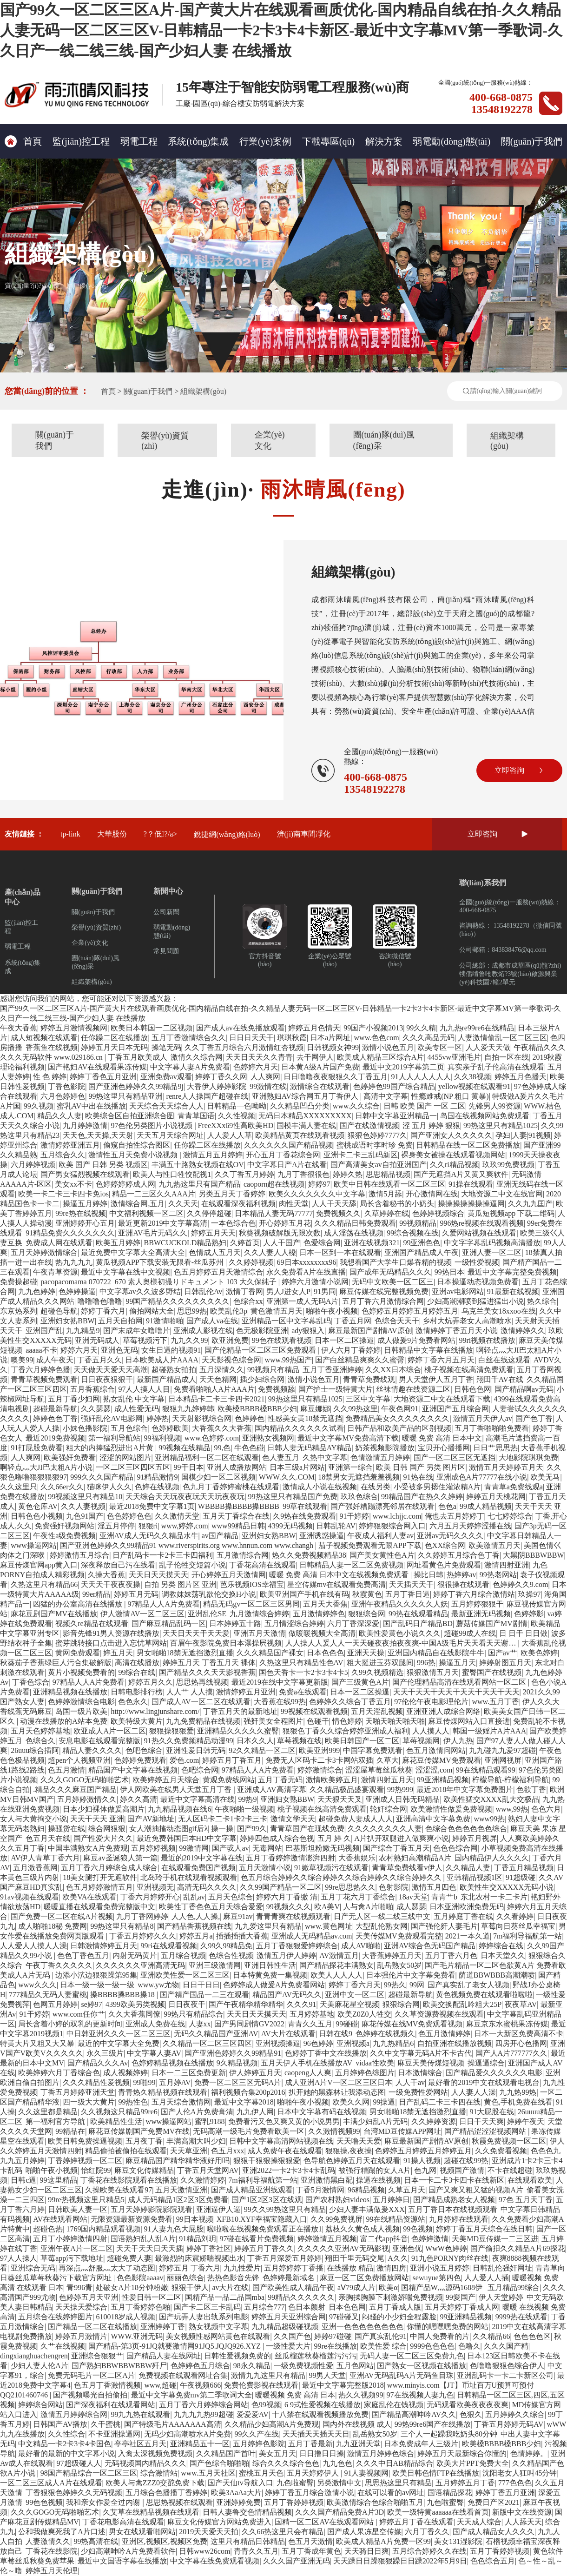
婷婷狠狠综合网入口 (392, 1526)
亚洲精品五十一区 (200, 2444)
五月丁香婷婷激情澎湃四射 (290, 1858)
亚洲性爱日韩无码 (195, 1750)
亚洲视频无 (155, 1887)
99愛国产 (460, 2297)
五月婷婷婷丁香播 (293, 2268)
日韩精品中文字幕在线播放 (428, 1350)
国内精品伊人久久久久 (492, 1858)
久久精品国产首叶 (226, 2453)
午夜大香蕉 (18, 1028)
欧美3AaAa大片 (236, 2492)
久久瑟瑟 (96, 1409)
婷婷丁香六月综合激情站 (474, 1594)
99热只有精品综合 (193, 2014)
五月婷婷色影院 (259, 2444)
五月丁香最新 (310, 2444)
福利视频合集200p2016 (248, 2092)
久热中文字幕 (325, 1457)
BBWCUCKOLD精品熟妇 (185, 1243)
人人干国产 (281, 1243)
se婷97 (91, 2004)
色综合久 (40, 1741)
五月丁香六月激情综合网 (383, 1301)
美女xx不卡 (73, 1184)
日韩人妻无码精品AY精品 (309, 1448)
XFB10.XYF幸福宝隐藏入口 (262, 2219)
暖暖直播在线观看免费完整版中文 (99, 1907)
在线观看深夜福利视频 (238, 1204)
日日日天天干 (251, 1038)
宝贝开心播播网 (444, 1448)
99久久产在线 (256, 2434)
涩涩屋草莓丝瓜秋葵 (378, 1770)
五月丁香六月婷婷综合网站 (203, 2405)
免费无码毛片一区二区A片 (91, 2375)
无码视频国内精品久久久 (145, 2463)
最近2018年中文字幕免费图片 (464, 1789)
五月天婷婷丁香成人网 (462, 2307)
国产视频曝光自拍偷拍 (90, 2395)
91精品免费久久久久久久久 (70, 1233)
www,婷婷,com (184, 1526)
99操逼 (384, 2102)
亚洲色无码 (119, 1350)
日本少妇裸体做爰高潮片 (104, 1809)
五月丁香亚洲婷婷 (332, 1370)
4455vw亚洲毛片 (454, 1057)
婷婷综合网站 (40, 2405)
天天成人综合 (479, 2522)
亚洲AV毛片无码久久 (152, 1233)
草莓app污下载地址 (71, 2258)
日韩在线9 (335, 2034)
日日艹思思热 (495, 1448)
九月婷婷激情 (85, 1125)
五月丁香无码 (280, 1780)
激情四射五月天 (387, 1780)
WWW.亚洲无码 (137, 2336)
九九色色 (337, 2463)
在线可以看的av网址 (390, 2492)
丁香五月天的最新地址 (240, 1711)
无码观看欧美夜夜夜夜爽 (467, 2405)
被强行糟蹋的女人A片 (374, 2170)
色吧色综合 (144, 1750)
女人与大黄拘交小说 (33, 1819)
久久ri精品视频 (454, 1164)
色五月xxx (227, 2151)
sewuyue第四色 (437, 2278)
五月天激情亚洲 (181, 2190)
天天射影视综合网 (201, 1418)
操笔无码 (166, 1047)
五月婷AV (175, 2082)
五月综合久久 (62, 1155)
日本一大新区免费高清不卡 (518, 2034)
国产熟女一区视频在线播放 (421, 2366)
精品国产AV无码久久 (287, 1994)
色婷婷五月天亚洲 (89, 2297)
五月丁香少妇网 (74, 1399)
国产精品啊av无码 (524, 1389)
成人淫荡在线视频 (353, 1233)
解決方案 (383, 141)
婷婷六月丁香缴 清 (286, 1897)
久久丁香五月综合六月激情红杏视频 (244, 1047)
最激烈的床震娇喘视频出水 (199, 2258)
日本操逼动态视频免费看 (478, 1282)
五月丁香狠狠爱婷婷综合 (297, 1946)
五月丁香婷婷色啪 (140, 2307)
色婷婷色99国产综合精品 (394, 1086)
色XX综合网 (445, 1545)
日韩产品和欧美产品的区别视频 (399, 1428)
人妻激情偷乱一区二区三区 (502, 1038)
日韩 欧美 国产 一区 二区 (424, 1106)
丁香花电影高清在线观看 (123, 2522)
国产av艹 (502, 1653)
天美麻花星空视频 (349, 2004)
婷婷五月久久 (150, 1682)
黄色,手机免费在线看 (518, 2102)
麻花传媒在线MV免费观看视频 (412, 2024)
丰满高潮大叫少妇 (196, 2141)
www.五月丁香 (495, 1702)
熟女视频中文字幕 (218, 2326)
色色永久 (133, 1702)
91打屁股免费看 (37, 1448)
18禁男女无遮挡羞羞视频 (359, 1477)
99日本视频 (194, 2219)
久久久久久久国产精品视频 (288, 1145)
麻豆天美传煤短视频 (430, 2063)
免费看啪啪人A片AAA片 (214, 1389)
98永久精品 (251, 2366)
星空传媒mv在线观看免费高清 (336, 1584)
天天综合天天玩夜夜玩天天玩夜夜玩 (184, 1496)
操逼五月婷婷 (85, 1204)
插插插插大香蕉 (242, 1936)
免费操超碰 (18, 1282)
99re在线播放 (335, 2346)
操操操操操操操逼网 (471, 1204)
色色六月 (546, 1809)
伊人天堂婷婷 (501, 2297)
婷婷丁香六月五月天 (441, 1360)
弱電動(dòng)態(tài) (451, 141)
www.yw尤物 (158, 1985)
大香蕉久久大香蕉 (221, 1428)
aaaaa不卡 (41, 1350)
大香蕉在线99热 (280, 1702)
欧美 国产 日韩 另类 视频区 (103, 1164)
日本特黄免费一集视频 (270, 1975)
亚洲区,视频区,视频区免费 (164, 2541)
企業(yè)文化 (270, 440)
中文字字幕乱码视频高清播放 (492, 1243)
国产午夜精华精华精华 (246, 2004)
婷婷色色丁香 (55, 1418)
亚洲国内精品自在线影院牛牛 (436, 1653)
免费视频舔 (276, 1389)
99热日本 (449, 1272)
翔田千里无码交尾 (354, 2258)
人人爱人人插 (486, 2278)
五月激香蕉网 (35, 1868)
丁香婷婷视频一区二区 (85, 2160)
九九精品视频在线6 (179, 1809)
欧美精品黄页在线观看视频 (299, 1135)
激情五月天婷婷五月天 (506, 1467)
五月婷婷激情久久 (87, 1799)
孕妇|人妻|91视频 (522, 1135)
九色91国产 (84, 1516)
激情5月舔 (385, 1194)
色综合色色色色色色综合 (466, 1828)
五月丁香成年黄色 (311, 2551)
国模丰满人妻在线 (306, 1125)
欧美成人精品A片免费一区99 (383, 2541)
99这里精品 (58, 2180)
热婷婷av (461, 1575)
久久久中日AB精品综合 (394, 2463)
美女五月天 (277, 2453)
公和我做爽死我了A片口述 (61, 2532)
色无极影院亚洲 (262, 1330)
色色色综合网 (455, 1848)
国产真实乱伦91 (381, 2336)
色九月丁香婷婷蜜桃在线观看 (231, 1487)
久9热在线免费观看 (304, 1516)
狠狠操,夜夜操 (348, 2151)
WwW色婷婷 (446, 2248)
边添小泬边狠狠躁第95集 (96, 1975)
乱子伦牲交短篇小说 (192, 1565)
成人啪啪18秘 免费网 (52, 1926)
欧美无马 (545, 1477)
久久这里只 (18, 1487)
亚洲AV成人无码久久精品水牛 (148, 1536)
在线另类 (375, 1487)
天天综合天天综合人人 (166, 1106)
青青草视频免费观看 (44, 1379)
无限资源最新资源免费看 (131, 2219)
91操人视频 (422, 2160)
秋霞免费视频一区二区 (509, 2141)
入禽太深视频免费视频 (155, 2453)
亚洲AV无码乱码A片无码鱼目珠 (401, 2375)
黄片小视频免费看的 (81, 1672)
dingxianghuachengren (34, 2356)
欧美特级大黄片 (137, 1721)
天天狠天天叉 (339, 1799)
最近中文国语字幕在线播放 (122, 2561)
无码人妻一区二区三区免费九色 (412, 2356)
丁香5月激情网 (320, 2190)
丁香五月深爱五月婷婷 (284, 2258)
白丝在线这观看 (504, 1360)
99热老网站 (498, 1575)
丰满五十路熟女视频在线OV (198, 1164)
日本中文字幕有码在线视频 (321, 2112)
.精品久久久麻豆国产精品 (75, 1789)
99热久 (395, 1985)
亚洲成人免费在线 (155, 2024)
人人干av (410, 2082)
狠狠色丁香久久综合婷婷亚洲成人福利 (346, 1731)
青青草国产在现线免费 (307, 1828)
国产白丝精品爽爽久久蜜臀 (359, 1360)
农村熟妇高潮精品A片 (415, 1858)
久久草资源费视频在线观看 (439, 2014)
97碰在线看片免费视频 (256, 2239)
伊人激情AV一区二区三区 (142, 1614)
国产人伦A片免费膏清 (197, 2112)
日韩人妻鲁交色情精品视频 (247, 2512)
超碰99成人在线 (470, 1633)
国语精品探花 (450, 2492)
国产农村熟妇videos (337, 2200)
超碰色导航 (59, 1311)
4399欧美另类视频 (135, 2004)
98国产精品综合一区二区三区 (88, 2473)
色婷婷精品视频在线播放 (172, 2063)
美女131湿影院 (458, 2541)
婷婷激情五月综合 (79, 1555)
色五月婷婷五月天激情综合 (218, 1272)
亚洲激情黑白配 (327, 2180)
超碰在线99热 (466, 2160)
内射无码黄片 (134, 1955)
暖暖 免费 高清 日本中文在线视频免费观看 (339, 1575)
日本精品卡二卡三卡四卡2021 (216, 1399)
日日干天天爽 (481, 2121)
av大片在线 (230, 2287)
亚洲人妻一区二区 (491, 1252)
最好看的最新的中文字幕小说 (66, 2453)
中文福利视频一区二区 (146, 1213)
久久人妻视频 (83, 1506)
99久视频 (38, 1106)
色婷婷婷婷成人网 (125, 1184)
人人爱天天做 (488, 1047)
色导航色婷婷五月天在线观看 (351, 2160)
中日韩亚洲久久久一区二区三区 (118, 2034)
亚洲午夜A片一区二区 (76, 2248)
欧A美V (327, 1907)
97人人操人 (18, 2258)
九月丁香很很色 (303, 1174)
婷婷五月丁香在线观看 (416, 2522)
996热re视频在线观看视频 (481, 1223)
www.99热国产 (288, 1360)
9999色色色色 (432, 2346)
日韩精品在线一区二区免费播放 (468, 1145)
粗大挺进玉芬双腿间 (380, 1662)
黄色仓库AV (38, 1506)
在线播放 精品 (350, 2268)
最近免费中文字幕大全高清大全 (133, 1252)
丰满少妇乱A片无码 (375, 2121)
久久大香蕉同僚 (134, 2014)
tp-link (70, 834)
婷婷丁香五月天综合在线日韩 (484, 2229)
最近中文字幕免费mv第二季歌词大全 (191, 2395)
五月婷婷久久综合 (515, 2414)
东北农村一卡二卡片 (494, 1897)
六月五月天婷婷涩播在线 (470, 1526)
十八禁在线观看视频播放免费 (320, 2414)
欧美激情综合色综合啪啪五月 (375, 2502)
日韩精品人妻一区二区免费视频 (351, 1565)
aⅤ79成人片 (356, 2287)
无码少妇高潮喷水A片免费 (187, 2434)
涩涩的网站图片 (125, 1457)
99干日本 (189, 1467)
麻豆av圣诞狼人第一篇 (120, 1858)
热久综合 (542, 1301)
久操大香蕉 (106, 1575)
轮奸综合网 (388, 1809)
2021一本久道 (467, 1936)
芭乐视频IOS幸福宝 (252, 1584)
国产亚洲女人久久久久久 (451, 1135)
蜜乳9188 (209, 2121)
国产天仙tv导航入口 (240, 2483)
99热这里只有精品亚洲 (125, 1096)
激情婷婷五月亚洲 (246, 1692)
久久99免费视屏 (336, 2219)
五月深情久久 (221, 1370)
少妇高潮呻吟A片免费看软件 (128, 2551)
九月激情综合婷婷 (259, 1614)
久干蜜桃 (105, 2424)
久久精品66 (491, 2336)
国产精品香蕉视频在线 (194, 1926)
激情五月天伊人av (482, 1418)
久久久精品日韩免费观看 (355, 1223)
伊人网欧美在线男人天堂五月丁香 (176, 1789)
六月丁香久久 (427, 2532)
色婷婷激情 (429, 2239)
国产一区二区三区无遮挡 (454, 1457)
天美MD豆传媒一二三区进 (495, 2239)
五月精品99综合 (514, 2287)
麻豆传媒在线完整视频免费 (384, 1291)
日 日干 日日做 (523, 1633)
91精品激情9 (157, 1477)
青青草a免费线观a (513, 1487)
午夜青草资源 (55, 1272)
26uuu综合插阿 (35, 1750)
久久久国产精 (506, 2346)
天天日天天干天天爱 (196, 1633)
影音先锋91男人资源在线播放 (111, 1633)
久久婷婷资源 (433, 2121)
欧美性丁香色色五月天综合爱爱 (211, 1907)
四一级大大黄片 (89, 2102)
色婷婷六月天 (255, 1067)
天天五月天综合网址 (170, 1135)
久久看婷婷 (515, 1916)
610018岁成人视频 (125, 2317)
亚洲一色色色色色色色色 (362, 2326)
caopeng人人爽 (307, 2073)
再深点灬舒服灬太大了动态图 (107, 2268)
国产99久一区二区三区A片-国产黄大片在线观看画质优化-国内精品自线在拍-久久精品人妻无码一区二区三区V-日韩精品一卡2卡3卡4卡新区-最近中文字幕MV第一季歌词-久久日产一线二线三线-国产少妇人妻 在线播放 (281, 30)
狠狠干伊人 (190, 2287)
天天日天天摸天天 (158, 1575)
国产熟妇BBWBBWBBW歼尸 (119, 2366)
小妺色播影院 (85, 1428)
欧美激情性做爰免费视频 (451, 1809)
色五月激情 (66, 1770)
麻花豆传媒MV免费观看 (441, 1760)
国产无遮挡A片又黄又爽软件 (461, 1174)
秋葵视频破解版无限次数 (280, 1233)
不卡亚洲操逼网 (114, 2434)
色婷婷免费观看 (140, 1760)
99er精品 (96, 1594)
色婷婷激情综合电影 (81, 1702)
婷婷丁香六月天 (355, 1985)
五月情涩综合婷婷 (294, 1623)
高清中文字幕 (385, 1096)
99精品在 (70, 2131)
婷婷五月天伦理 (52, 2571)
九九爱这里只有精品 (268, 1926)
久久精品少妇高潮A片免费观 (271, 2424)
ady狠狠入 (307, 1330)
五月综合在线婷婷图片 (55, 2317)
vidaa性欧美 (375, 2063)
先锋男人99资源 (494, 1106)
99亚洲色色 (421, 1243)
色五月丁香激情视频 (107, 2385)
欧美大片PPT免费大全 (472, 2463)
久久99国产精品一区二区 (281, 1887)
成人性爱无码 (136, 1409)
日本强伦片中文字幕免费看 (410, 1975)
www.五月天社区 (208, 2473)
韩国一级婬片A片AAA (489, 1731)
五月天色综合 (230, 1897)
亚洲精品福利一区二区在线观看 (207, 1457)
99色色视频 (44, 2502)
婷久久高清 (138, 1799)
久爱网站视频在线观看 (479, 1233)
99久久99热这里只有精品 (285, 2209)
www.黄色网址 (328, 1926)
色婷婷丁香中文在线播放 (326, 2053)
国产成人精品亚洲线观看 (252, 2190)
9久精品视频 (237, 2063)
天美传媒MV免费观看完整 (399, 1936)
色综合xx (248, 1301)
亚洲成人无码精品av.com (311, 1936)
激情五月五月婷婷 (213, 1155)
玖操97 (529, 1594)
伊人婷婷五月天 (255, 2073)
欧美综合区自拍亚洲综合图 (129, 1116)
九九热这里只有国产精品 (199, 1184)
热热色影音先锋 (233, 2278)
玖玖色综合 (359, 1496)
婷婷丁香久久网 (221, 1077)
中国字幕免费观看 (372, 1750)
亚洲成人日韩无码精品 (402, 1799)
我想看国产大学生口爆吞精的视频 (395, 1262)
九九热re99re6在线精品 (477, 1028)
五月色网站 (355, 2366)
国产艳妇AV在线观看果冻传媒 (97, 1067)
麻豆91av (237, 1916)
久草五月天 (406, 2190)
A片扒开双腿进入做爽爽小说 (401, 1838)
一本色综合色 (233, 1223)
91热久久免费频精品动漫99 (188, 1741)
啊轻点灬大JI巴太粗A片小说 (46, 1467)
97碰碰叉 (344, 2317)
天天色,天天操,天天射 (98, 1135)
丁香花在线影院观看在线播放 (128, 2180)
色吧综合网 (199, 1770)
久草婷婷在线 (386, 1213)
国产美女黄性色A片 (382, 1555)
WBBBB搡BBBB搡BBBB (238, 1506)
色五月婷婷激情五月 (99, 1887)
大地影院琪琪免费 (528, 1457)
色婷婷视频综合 (438, 1213)
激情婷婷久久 (523, 1330)
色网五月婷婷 (55, 2004)
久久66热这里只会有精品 (282, 2532)
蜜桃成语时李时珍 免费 (374, 1145)
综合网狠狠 (106, 1828)
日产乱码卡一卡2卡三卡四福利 (162, 1555)
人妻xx (200, 2024)
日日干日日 (201, 1985)
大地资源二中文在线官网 (502, 1194)
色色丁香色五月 (83, 1955)
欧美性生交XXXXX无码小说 (507, 1887)
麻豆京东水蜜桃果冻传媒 (507, 2024)
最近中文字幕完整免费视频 (512, 1272)
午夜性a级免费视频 (64, 1536)
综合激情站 (159, 2473)
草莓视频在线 (299, 1741)
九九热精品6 (393, 2043)
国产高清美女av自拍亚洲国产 (378, 1164)
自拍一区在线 (506, 1057)
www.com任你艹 (79, 2014)
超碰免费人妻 (129, 2258)
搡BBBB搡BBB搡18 (123, 1994)
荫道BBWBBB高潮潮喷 (497, 1975)
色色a (447, 1506)
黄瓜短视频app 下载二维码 (511, 1213)
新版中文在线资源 (522, 2512)
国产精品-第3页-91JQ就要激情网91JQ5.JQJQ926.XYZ (175, 2346)
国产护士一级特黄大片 (335, 1389)
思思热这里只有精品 (398, 2483)
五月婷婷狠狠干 (477, 1604)
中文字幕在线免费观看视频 (214, 2561)
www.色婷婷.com (212, 1438)
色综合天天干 (397, 1321)
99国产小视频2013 (373, 1028)
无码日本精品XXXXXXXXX (304, 1116)
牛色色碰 (249, 1448)
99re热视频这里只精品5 (86, 2200)
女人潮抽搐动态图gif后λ (168, 1828)
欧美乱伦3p (228, 1311)
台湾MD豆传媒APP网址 (402, 2131)
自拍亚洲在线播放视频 (454, 2043)
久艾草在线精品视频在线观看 (151, 2512)
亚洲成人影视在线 (203, 1330)
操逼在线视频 (378, 2180)
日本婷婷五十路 (235, 1623)
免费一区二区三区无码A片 (238, 2082)
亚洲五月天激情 (259, 1633)
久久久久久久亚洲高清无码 (140, 1965)
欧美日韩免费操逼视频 (85, 2141)
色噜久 (469, 2346)
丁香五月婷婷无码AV (508, 2424)
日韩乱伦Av (203, 1291)
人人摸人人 (430, 1731)
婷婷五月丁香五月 (232, 1760)
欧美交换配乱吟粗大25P (462, 2004)
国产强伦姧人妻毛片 (444, 1926)
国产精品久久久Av (97, 2063)
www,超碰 (160, 2385)
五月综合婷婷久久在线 (429, 2551)
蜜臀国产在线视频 (491, 1672)
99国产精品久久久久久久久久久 (177, 1301)
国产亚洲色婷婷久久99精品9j (135, 1086)
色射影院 (394, 1887)
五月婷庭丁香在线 (463, 1916)
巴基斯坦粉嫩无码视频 (322, 1848)
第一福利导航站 (114, 1438)
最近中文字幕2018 (244, 2102)
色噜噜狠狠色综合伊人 (507, 2366)
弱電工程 (139, 141)
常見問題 (166, 951)
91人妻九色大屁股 (174, 2229)
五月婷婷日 (391, 2200)
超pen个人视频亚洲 (79, 1760)
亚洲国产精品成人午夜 (421, 1252)
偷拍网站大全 (151, 1311)
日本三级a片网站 (297, 1467)
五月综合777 (264, 2307)
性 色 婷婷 (49, 1077)
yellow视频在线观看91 (474, 1086)
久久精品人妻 (468, 1868)
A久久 (398, 2258)
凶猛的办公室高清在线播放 (78, 1604)
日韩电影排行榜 (137, 1692)
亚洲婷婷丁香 (162, 2326)
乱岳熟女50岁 (399, 1965)
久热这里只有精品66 (44, 1584)
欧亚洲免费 (230, 1340)
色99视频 (266, 2405)
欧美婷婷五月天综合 (165, 1780)
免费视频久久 (338, 1213)
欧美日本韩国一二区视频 (151, 1028)
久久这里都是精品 (48, 2112)
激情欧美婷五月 (332, 1780)
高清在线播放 (137, 1662)
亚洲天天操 (365, 1653)
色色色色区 (532, 2336)
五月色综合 (129, 1428)
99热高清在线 (95, 2541)
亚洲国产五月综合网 (455, 1409)
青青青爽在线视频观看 (293, 1916)
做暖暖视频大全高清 (322, 1633)
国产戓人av (230, 1848)
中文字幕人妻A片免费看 (190, 1067)
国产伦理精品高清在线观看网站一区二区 (460, 1682)
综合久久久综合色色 (285, 2463)
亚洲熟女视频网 (268, 1438)
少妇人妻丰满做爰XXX (367, 2209)
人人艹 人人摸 (189, 1692)
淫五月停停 (116, 1526)
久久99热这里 (355, 1409)
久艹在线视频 (62, 2346)
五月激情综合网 (243, 1555)
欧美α (388, 2287)
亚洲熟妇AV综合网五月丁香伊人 (306, 1096)
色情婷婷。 (528, 2453)
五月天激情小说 (265, 1868)
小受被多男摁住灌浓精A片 (437, 1487)
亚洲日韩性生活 (270, 1965)
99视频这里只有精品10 (85, 1496)
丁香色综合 (30, 1682)
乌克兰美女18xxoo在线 (499, 1311)
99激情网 (194, 1848)
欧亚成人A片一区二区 (109, 1731)
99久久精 (421, 1028)
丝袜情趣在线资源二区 (413, 1389)
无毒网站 (267, 1848)
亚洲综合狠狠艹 (97, 2356)
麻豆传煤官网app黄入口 (39, 1565)
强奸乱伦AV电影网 (112, 1418)
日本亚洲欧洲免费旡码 (466, 1907)
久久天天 (183, 1204)
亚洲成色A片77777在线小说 (481, 1477)
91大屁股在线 (491, 2112)
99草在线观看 (305, 1506)
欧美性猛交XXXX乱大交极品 (491, 1799)
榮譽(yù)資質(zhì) (165, 441)
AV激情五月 (339, 1955)
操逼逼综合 (486, 2063)
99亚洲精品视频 (443, 1780)
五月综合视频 (183, 1955)
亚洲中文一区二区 (354, 1994)
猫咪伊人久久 (109, 1487)
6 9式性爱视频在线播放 (322, 2405)
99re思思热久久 (350, 1887)
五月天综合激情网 (181, 2102)
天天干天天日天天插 (149, 2248)
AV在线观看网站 (60, 2219)
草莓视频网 (421, 1741)
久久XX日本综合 (393, 1370)
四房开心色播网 (521, 2043)
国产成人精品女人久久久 (493, 2532)
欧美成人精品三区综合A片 (380, 1057)
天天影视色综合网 (231, 1360)
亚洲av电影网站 (457, 1291)
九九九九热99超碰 (203, 2414)
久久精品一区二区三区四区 (207, 2043)
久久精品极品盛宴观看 (347, 1789)
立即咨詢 (519, 770)
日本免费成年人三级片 (421, 2444)
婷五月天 (118, 1653)
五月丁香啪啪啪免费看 (492, 1428)
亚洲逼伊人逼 (218, 2209)
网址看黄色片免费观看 (444, 1565)
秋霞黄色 (367, 1594)
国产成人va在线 (212, 1321)
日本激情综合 (420, 2073)
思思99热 (192, 1311)
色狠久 (471, 2414)
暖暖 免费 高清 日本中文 (442, 1438)
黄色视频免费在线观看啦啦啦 (484, 1994)
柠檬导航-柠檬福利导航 (510, 1780)
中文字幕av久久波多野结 (140, 1291)
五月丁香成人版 (395, 2307)
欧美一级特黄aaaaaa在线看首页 (438, 2512)
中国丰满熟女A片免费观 (88, 1848)
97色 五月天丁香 (526, 2200)
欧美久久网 (350, 2102)
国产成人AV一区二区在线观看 (201, 1702)
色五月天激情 (310, 2541)
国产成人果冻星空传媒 (364, 2532)
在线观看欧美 (530, 2180)
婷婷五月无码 (136, 1594)
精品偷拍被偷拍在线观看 (126, 2151)
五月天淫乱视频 (377, 1711)
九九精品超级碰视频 (284, 2326)
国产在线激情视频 (369, 1125)
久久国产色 (292, 2336)
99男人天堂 (327, 2375)
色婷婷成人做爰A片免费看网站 (274, 1985)
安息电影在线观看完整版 (99, 1741)
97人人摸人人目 (144, 1389)
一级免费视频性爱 (303, 2366)
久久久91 (301, 2004)
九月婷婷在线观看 (458, 2219)
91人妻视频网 (366, 2473)
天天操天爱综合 (81, 2307)
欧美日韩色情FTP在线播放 (436, 2473)
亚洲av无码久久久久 (450, 1536)
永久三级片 (105, 2053)
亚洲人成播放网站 (236, 1467)
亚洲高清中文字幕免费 (433, 1819)
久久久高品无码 (428, 1038)
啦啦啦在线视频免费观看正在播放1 (264, 2229)
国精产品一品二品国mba (225, 2297)
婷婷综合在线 (501, 1946)
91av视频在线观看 (29, 1897)
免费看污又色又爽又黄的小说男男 (284, 2121)
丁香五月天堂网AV (208, 2170)
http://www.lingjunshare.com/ (155, 1711)
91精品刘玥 (197, 2239)
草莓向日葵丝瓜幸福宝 (518, 1926)
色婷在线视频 (157, 1487)
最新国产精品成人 (166, 1379)
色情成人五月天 (215, 1252)
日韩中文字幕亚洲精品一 (396, 1116)
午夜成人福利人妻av (380, 1536)
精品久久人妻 (59, 1116)
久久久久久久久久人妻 (385, 1828)
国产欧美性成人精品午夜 (293, 2287)
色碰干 (318, 1721)
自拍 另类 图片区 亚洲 (180, 1584)
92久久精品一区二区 (262, 1750)
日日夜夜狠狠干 (107, 1379)
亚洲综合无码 (33, 2268)
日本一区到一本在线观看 (340, 1252)
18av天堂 (413, 1897)
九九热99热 (517, 2092)
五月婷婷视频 (153, 1848)
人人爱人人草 (229, 1135)
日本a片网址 (330, 1038)
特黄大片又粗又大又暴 (37, 2043)
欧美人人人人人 (336, 1975)
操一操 (222, 1828)
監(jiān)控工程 (81, 141)
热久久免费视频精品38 (309, 1555)
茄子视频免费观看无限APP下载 (369, 1545)
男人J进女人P (288, 1291)
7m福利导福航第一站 (527, 1936)
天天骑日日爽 (366, 2551)
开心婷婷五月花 (285, 1223)
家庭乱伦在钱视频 (393, 2405)
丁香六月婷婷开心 (150, 1897)
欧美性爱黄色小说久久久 (400, 1633)
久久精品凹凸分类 (300, 1106)
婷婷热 (157, 1418)
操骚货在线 (66, 1828)
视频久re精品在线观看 (91, 1623)
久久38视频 (472, 1077)
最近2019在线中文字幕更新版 (279, 1682)
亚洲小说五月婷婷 (439, 2268)
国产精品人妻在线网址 (163, 2356)
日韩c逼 (23, 2180)
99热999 (400, 1789)
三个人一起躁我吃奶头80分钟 (449, 2434)
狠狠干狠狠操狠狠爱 (266, 2160)
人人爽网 (265, 1077)
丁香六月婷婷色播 (40, 1370)
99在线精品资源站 (395, 2219)
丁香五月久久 (99, 1360)
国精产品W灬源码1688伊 (442, 2287)
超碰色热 (48, 2229)
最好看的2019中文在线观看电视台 (484, 2082)
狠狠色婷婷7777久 (377, 1135)
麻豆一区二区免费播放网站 (364, 2278)
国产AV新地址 (150, 1819)
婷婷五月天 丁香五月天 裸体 (209, 1662)
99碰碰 (347, 2024)
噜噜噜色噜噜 (100, 1301)
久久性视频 (236, 1116)
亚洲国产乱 (44, 1330)
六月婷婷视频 (33, 1164)
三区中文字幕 (368, 1399)
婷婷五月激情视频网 (73, 1028)
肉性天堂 (294, 1204)
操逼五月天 (457, 1662)
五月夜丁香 (144, 2141)
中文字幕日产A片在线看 (287, 1164)
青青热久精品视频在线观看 (162, 2092)
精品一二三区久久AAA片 (153, 1194)
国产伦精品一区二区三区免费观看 (261, 1350)
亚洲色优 (407, 2248)
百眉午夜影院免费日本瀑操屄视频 (226, 1643)
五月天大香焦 (325, 1604)
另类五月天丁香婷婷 (231, 1194)
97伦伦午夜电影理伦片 (431, 1702)
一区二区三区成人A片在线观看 (51, 2483)
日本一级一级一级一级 (97, 1985)
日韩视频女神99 (333, 1047)
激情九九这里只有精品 (268, 2375)
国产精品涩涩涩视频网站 (486, 2131)
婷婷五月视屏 (474, 1838)
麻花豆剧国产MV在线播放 (54, 1614)
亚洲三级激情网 (215, 1965)
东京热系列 (18, 1311)
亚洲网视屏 (502, 1760)
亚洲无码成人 (97, 1340)
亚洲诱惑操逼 (321, 1536)
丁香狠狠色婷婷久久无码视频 (74, 2492)
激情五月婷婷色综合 (380, 2453)
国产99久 (252, 1828)
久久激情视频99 (334, 2131)
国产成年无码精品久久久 (390, 1272)
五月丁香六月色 (451, 1955)
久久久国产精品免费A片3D (339, 2512)
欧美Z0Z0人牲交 (364, 2014)
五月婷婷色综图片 (365, 2073)
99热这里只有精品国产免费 (292, 1496)
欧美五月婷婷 (118, 1243)
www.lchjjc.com (397, 1516)
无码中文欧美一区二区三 (393, 1282)
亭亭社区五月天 (140, 2444)
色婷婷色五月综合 (200, 2366)
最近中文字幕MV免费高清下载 (348, 1438)
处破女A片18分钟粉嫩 (132, 2287)
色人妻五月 (280, 1457)
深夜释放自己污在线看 (118, 1565)
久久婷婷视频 (251, 1262)
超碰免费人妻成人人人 (355, 1819)
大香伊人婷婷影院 (216, 1086)
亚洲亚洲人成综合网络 (443, 1711)
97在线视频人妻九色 (420, 2395)
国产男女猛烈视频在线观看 (85, 1174)
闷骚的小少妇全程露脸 (399, 2317)
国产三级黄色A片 (360, 1682)
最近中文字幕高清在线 (197, 1799)
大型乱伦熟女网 (382, 1926)
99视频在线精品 (184, 1448)
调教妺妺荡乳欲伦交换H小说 (209, 1594)
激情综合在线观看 (319, 1086)
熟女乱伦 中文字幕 (134, 1399)
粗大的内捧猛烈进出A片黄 (110, 1448)
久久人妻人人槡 (270, 1252)
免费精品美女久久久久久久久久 (397, 1418)
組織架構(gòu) (203, 391)
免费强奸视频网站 (64, 1526)
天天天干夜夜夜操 (110, 1584)
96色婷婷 (318, 2043)
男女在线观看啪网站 (142, 2532)
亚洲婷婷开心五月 (85, 1223)
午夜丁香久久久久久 (59, 1965)
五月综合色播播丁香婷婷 (166, 2492)
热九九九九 (73, 1262)
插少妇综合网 (262, 1379)
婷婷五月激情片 (81, 2336)
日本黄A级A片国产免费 (320, 1067)
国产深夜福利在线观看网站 (110, 2405)
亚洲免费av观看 (166, 1077)
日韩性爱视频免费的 (237, 2356)
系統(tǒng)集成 (198, 141)
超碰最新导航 (55, 1409)
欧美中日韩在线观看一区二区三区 (389, 1184)
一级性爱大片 (288, 2346)
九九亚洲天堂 (358, 2444)
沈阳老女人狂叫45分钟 (519, 2473)
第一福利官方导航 (56, 2121)
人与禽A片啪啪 (368, 1907)
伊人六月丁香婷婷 (351, 1350)
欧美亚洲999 (319, 1750)
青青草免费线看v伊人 (407, 1868)
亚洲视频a (352, 2043)
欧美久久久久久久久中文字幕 (317, 1194)
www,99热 (511, 1809)
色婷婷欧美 (170, 1428)
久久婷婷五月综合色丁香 (459, 1555)
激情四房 (391, 2268)
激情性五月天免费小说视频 (133, 1155)
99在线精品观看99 (485, 1770)
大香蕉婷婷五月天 (392, 1955)
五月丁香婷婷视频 (293, 2502)
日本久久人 (255, 1741)
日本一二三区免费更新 (189, 2073)
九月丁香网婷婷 (142, 1916)
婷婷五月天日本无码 (114, 1047)
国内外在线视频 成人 (357, 2424)
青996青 (79, 2287)
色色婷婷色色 (129, 1516)
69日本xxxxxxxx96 (306, 1262)
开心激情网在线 (432, 1194)
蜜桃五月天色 (261, 2473)
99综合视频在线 (413, 1233)
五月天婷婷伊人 (314, 2473)
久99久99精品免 (226, 1946)
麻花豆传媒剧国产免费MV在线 (139, 2131)
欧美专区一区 (439, 1047)
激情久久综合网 (197, 1057)
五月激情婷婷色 (319, 1614)
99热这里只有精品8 (121, 1926)
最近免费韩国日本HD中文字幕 (187, 1838)
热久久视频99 (360, 2395)
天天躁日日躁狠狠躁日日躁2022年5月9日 (400, 2561)
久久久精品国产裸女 (270, 1653)
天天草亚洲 (188, 2151)
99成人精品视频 (486, 1506)
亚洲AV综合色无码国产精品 (429, 1946)
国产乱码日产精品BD (418, 1623)
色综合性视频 (231, 1955)
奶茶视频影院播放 (385, 1448)
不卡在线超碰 (510, 2170)
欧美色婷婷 (539, 1653)
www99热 (489, 1819)
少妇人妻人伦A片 (39, 2366)
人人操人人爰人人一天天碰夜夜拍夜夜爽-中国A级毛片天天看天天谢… (401, 1643)
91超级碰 (520, 1877)
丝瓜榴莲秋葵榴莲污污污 (315, 2356)
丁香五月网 (352, 1321)
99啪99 (144, 2082)
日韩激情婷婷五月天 (103, 1946)
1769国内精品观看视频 (103, 2229)
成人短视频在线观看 (44, 1038)
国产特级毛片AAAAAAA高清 (172, 2424)
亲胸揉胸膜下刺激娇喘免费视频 (390, 2297)
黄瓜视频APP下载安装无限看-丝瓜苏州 (160, 1262)
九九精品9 (82, 1330)
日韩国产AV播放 (60, 2424)
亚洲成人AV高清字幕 (271, 1789)
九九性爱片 (242, 2268)
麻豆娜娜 (315, 1409)
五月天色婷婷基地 (40, 1731)
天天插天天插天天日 (316, 2434)
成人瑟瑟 (411, 1907)
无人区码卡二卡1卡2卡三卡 (222, 1819)
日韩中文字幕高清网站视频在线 (281, 2141)
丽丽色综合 (185, 2278)
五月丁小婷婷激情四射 (70, 2239)
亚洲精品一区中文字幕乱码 (286, 1321)
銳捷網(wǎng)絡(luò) (227, 834)
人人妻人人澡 (473, 2092)
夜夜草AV (521, 2004)
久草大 (387, 1760)
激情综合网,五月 (138, 1204)
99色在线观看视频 (281, 1340)
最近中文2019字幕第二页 (403, 1067)
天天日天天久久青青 (259, 1057)
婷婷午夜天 (525, 2121)
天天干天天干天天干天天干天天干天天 (456, 1692)
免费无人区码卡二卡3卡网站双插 (319, 1760)
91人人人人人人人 (421, 1077)
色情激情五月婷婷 (380, 1457)
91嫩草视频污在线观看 (331, 1868)
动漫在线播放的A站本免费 (63, 1721)
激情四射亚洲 (506, 1565)
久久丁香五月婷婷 (244, 1174)
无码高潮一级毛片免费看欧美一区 (248, 2131)
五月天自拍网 (120, 1321)
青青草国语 (196, 1116)
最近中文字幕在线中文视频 (125, 1272)
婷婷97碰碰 (332, 2336)
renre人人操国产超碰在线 (207, 1096)
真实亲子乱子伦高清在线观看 (496, 1067)
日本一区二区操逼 (344, 1340)
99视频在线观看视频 (314, 1711)
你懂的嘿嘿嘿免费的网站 (447, 2326)
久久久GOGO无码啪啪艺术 (84, 1780)
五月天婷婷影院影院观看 (151, 2209)
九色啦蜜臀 (295, 2483)
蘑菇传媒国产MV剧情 (491, 1623)
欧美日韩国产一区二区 (362, 1741)
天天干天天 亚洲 (97, 1819)
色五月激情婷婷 (444, 2034)
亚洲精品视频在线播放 (70, 1692)
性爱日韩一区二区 (151, 2297)
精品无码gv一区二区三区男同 (251, 1604)
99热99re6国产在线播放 (433, 2424)
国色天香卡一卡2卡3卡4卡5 (303, 1672)
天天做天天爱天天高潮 (110, 1370)
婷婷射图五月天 (505, 1662)
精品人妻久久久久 (92, 1750)
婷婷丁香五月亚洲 (505, 2492)
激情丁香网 (244, 1291)
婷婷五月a (195, 1936)
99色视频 (418, 2229)
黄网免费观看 (77, 1653)
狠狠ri (148, 1526)
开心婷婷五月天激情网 (228, 1575)
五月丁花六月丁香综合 (358, 1897)
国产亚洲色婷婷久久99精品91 (233, 2053)
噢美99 (22, 1360)
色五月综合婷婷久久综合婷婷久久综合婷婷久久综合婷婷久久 (342, 1877)
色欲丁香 (531, 1789)
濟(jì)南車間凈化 (304, 834)
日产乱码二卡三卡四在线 (440, 2102)
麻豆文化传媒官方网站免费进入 (219, 2522)
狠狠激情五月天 (433, 1672)
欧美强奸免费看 (70, 1457)
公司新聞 (166, 912)
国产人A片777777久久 (511, 2053)
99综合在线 (136, 1672)
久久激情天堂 (177, 1516)
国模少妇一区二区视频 (218, 1477)
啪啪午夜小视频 (332, 1311)
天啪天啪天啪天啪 (395, 1721)
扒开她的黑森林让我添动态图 (337, 2092)
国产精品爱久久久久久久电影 (494, 2073)
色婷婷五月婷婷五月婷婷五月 (410, 1311)
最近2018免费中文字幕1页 (152, 1506)
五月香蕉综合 (92, 1389)
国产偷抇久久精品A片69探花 (517, 2248)
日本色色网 (347, 2307)
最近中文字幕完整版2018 (343, 2385)
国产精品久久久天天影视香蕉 (207, 1672)
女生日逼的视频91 (171, 1350)
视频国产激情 (462, 2170)
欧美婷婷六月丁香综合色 (59, 2073)
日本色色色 (325, 1653)
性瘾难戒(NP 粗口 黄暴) (450, 1096)
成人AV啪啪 (361, 1946)
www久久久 (37, 1985)
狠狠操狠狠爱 (171, 1731)
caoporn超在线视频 (274, 1184)
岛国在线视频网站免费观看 (484, 1116)
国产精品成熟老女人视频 (454, 2200)
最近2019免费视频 (55, 1438)
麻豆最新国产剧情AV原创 (370, 1330)
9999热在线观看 (521, 2317)
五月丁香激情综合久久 (189, 1038)
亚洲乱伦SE (207, 1614)
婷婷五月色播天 (520, 1077)
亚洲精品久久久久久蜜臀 (238, 1731)
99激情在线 (268, 1086)
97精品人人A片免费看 (163, 1604)
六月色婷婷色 (62, 1096)
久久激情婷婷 (202, 2180)
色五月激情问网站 (436, 1750)
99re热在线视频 (80, 1213)
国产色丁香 (534, 1418)
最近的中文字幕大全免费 (118, 2043)
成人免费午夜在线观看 (285, 2151)
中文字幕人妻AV (154, 2053)
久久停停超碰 (209, 1213)
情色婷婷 (347, 1721)
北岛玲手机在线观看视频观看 (188, 1877)
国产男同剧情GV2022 (249, 2024)
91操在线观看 (470, 1184)
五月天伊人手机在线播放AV (306, 2063)
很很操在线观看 (463, 1584)
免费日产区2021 (494, 2502)
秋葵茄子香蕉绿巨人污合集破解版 (56, 1662)
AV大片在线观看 (288, 2034)
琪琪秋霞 (292, 1038)
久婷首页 (245, 1243)
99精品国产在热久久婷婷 (422, 1496)
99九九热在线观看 (140, 2414)
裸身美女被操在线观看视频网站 (453, 1155)
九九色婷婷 (36, 1291)
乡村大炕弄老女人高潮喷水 (467, 1321)
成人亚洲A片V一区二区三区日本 (338, 2082)
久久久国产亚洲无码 (296, 2561)
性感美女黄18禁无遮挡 (305, 1418)
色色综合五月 (492, 2561)
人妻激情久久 (48, 2541)
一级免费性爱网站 (418, 2092)
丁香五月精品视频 (524, 1868)
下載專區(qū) (328, 141)
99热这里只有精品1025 (500, 1125)
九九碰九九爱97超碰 (502, 1750)
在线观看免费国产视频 (198, 1868)
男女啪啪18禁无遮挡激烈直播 (185, 1653)
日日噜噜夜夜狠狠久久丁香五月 (336, 1077)
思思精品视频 (388, 1174)
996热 (426, 1662)
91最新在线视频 (513, 1291)
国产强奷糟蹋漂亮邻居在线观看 (382, 1506)
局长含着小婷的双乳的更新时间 (70, 2024)
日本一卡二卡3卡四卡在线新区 (454, 2180)
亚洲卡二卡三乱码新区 (360, 1155)
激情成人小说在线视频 (320, 1487)
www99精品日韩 (238, 1526)
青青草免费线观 (369, 1379)
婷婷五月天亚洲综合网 (288, 2317)
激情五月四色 (434, 1887)
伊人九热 (458, 1741)
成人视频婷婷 (125, 2073)
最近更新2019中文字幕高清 (162, 1223)
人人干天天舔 (334, 1204)
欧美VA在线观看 (89, 1897)
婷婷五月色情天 (314, 1028)
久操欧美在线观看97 (118, 2190)
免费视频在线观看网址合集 (183, 2375)
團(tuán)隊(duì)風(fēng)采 (384, 440)
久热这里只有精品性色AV (301, 1662)
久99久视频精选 (377, 1672)
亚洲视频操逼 (278, 2043)
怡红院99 (96, 2170)
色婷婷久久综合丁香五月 (350, 1702)
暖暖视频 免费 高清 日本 (295, 2395)
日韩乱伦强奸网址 (502, 2268)
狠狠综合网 (366, 1614)
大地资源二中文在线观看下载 (442, 1399)
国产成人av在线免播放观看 (240, 1028)
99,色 (222, 1448)
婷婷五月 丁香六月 (189, 2268)
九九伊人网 (255, 2112)
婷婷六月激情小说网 (315, 1282)
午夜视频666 (200, 2385)
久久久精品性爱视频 (96, 2082)
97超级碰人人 (79, 2463)
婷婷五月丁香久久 (264, 2248)
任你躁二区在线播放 (114, 1038)
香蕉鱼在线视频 (52, 1047)
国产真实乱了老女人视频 (468, 1985)
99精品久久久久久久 (301, 2297)
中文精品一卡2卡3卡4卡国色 (64, 2444)
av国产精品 (220, 1536)
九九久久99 (189, 1340)
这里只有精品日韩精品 (248, 2541)
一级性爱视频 (477, 1262)
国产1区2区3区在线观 (266, 2200)
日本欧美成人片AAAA (161, 1360)
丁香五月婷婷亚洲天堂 (77, 2092)
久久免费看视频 (501, 2151)
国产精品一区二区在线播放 (92, 2326)
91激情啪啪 (164, 1321)
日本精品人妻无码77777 (274, 1213)
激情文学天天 (292, 1819)
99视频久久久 (288, 1907)
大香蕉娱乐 (357, 1858)
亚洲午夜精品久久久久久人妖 (399, 1604)
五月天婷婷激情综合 (44, 1252)
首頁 (23, 141)
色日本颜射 (306, 2307)
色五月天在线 (48, 1838)
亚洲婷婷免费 (238, 2502)
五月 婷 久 (334, 1838)
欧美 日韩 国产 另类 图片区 (420, 1467)
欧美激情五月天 (494, 1545)
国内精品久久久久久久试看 (299, 1428)
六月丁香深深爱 (353, 1623)
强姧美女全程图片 (273, 1721)
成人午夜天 (54, 1360)
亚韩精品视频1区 (474, 1877)
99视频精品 (417, 1223)
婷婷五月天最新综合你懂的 (462, 2453)
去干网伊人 (315, 1057)
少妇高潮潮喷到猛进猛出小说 (475, 1301)
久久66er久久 (61, 1487)
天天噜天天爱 (358, 2141)
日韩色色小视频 (37, 1516)
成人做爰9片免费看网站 (416, 1340)
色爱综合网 (322, 1243)
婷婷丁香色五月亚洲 (103, 1077)
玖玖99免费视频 (508, 1164)
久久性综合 (66, 2434)
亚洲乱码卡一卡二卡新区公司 (505, 2375)
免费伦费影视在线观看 (261, 2385)
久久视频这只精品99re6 (119, 2112)
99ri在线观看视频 (168, 1946)
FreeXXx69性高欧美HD (236, 1125)
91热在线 (418, 1477)
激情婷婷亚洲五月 (70, 1145)
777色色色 (515, 2483)
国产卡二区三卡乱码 (207, 2307)
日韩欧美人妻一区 (77, 2209)
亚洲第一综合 (350, 1467)
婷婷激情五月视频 (327, 2239)
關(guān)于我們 (531, 141)
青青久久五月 (310, 2024)
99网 (416, 1985)
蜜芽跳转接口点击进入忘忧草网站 (111, 1643)
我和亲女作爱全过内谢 (104, 2502)
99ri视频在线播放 (487, 1340)
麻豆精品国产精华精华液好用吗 (177, 2160)
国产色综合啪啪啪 (219, 2463)
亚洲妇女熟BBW (67, 1321)
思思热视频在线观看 (179, 2502)
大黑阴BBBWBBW (533, 1555)
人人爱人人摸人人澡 (33, 1946)
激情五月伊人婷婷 (286, 1955)
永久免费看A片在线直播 (306, 1272)
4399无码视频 (290, 1526)
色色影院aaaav (140, 2278)
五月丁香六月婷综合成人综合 (109, 1868)
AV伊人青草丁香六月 (45, 1858)
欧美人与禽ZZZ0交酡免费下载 (154, 2483)
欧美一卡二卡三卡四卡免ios (63, 1194)
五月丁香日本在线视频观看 (452, 2209)
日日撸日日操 (321, 2453)
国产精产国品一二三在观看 (204, 1994)
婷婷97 (319, 1184)
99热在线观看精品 (418, 1614)
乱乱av (194, 1897)
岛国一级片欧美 (81, 1711)
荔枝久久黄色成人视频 (362, 2229)
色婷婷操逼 (77, 1291)
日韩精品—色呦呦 (236, 1106)
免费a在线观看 (303, 1692)
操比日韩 (428, 1575)
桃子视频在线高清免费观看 (469, 1370)
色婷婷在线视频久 (385, 2034)
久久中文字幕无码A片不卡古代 (421, 2053)
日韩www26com (204, 2551)
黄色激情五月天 (277, 1311)
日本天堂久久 (503, 1955)
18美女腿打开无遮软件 (100, 1877)
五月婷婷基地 (312, 2014)
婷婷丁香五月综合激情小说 (309, 2492)
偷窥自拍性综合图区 (136, 1145)
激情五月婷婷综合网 (73, 2414)
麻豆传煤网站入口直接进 (469, 1721)
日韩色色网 (472, 1389)
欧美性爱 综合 (383, 2346)
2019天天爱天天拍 (208, 2532)
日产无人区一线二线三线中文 (382, 1916)
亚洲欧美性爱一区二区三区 (185, 1975)
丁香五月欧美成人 (137, 1057)
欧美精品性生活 (116, 2121)
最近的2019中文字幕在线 (202, 1858)
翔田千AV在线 (499, 1379)
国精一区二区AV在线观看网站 (325, 2522)
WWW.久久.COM (287, 1477)
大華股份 (112, 834)
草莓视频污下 (145, 1340)
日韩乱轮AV (336, 1526)
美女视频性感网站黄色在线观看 (218, 2336)
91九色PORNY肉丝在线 (449, 2258)
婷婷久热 (348, 1174)
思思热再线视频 (202, 1682)
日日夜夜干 (186, 2004)
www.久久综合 (356, 1106)
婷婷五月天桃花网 (496, 1496)
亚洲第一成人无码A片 (302, 1301)
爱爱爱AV (253, 2414)
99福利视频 (162, 1438)
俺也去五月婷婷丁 (454, 1516)
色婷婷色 (249, 1418)
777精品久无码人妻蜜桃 (48, 1994)
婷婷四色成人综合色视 (277, 1838)
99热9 (247, 1799)
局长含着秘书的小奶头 (397, 1204)
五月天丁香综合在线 (236, 1516)
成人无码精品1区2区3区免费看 (178, 2200)
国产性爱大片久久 (103, 1838)
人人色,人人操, (195, 1916)
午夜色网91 (399, 1409)
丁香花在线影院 (52, 2551)
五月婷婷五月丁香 (465, 2483)
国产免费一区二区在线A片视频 (62, 1916)
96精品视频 (366, 2190)
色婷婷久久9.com (520, 1584)
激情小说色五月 (388, 1047)
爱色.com (184, 1760)
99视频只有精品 (273, 1370)
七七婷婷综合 (510, 1516)
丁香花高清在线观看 (262, 1565)
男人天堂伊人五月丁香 (436, 1379)
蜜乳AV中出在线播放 (91, 1106)
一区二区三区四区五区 (133, 1467)
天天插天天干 (411, 1584)
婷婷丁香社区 (208, 2248)
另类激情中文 (339, 2483)
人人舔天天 (523, 2522)
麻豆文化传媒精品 (144, 2170)
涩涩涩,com (434, 1770)
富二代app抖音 (384, 2239)
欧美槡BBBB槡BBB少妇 (257, 1409)
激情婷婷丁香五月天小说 (456, 1330)
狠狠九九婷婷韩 (188, 1409)
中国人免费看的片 (439, 2336)
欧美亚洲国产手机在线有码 (304, 1594)
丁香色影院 (66, 1086)
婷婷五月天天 (213, 1233)
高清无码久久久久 (207, 1887)
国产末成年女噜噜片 (136, 1330)
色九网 (425, 2170)
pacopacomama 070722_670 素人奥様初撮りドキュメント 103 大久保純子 (159, 1282)
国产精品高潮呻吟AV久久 (414, 2414)
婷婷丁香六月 (103, 1311)
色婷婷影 (529, 1614)
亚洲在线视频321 (372, 1243)
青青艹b (444, 1897)
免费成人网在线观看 (59, 1243)
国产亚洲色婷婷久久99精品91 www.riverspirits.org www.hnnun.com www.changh (187, 1545)
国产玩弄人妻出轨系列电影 (203, 2317)
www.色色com (376, 1038)
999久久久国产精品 (101, 1477)
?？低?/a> (161, 834)
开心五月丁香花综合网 (283, 1155)
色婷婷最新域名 (289, 2278)
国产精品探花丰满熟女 (336, 1965)
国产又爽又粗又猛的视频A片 (476, 2190)
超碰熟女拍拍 (174, 1370)
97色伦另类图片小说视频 (152, 1125)
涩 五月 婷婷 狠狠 (431, 1125)
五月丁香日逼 (407, 1594)
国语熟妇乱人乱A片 (143, 2239)
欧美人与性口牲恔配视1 (172, 1174)
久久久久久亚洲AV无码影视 (343, 2248)
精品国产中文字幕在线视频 (133, 1770)
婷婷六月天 (79, 1350)
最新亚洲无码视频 (481, 1614)
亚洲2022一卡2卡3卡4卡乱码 (288, 2170)
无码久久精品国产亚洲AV (216, 2034)
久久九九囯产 (530, 1204)
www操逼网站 (34, 1545)
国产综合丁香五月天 (396, 1848)
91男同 (325, 1291)
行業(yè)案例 (265, 141)
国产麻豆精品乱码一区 (169, 1623)
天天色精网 (218, 1379)
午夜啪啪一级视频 (244, 1809)
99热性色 (133, 2102)
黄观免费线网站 (229, 1780)
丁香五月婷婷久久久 (142, 1936)
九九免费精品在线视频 (203, 1721)
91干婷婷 (354, 1516)
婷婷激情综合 (319, 1770)
